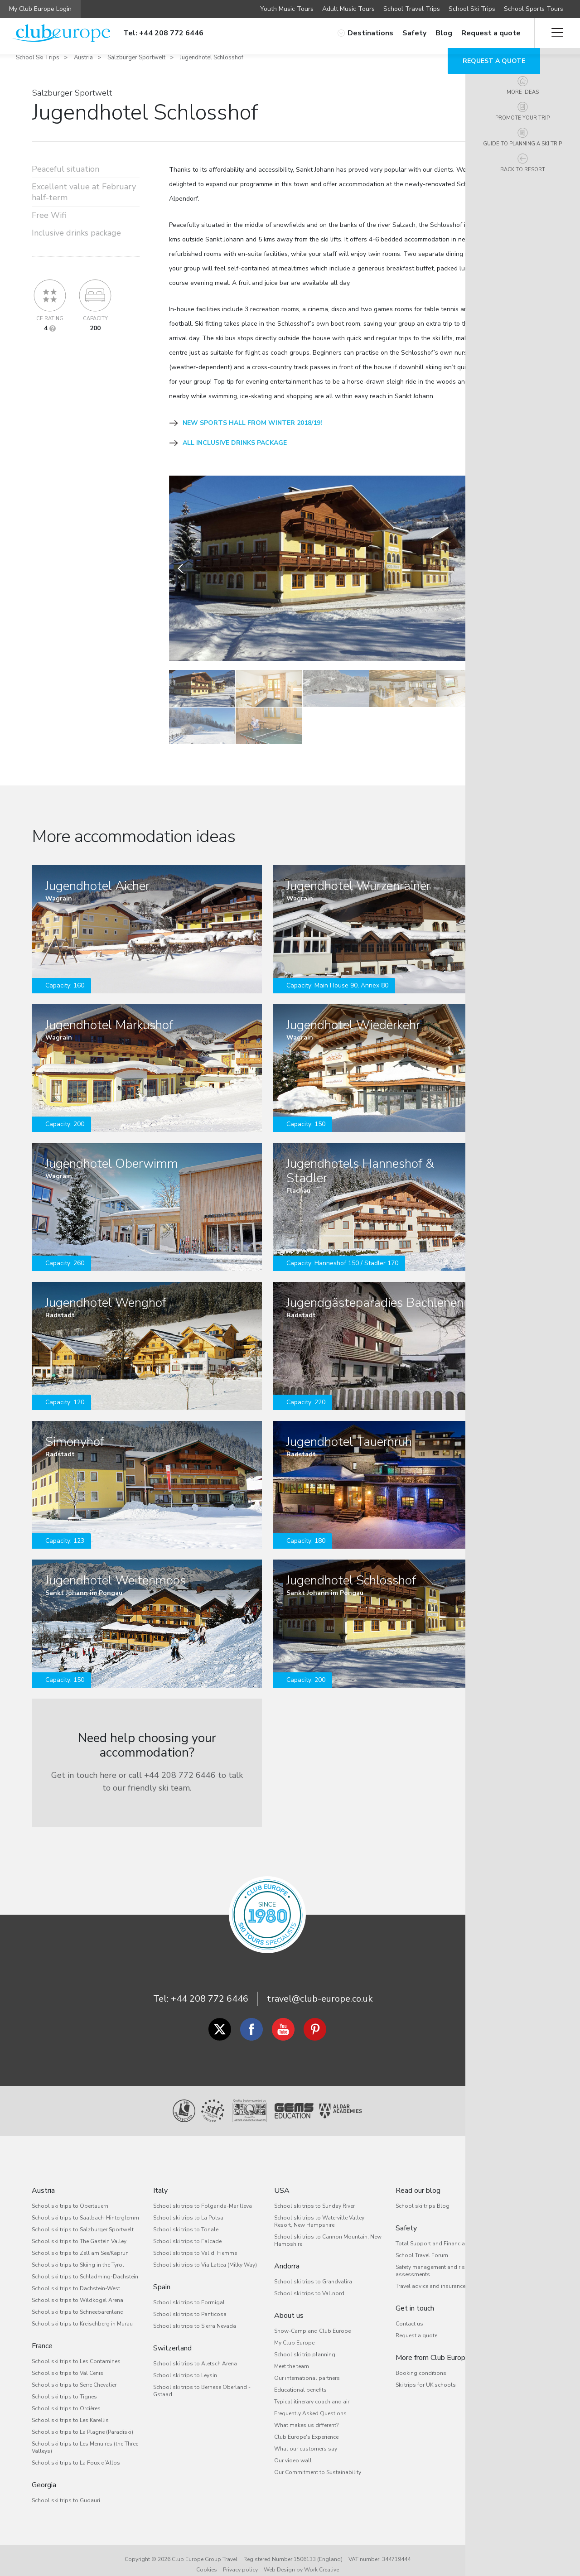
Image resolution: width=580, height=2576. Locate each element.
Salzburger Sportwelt (136, 57)
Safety (414, 33)
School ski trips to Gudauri (66, 2490)
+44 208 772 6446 (209, 1988)
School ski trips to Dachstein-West (76, 2278)
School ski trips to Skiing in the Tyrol (78, 2254)
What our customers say (305, 2438)
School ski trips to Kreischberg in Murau (82, 2313)
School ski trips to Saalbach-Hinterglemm (85, 2207)
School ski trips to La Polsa (188, 2207)
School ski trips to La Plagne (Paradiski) (82, 2421)
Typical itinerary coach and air (311, 2391)
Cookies (206, 2559)
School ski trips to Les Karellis (70, 2409)
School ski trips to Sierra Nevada (194, 2315)
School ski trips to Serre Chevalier (74, 2374)
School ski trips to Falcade (187, 2230)
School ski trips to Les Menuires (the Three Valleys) (85, 2437)
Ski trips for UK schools (426, 2374)
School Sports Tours (533, 9)
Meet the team (291, 2355)
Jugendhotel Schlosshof (211, 57)
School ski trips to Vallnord (309, 2283)
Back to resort (557, 198)
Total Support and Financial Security (442, 2233)
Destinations (365, 33)
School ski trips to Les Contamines (76, 2351)
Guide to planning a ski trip (557, 162)
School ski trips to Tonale (185, 2219)
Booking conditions (421, 2362)
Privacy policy (240, 2559)
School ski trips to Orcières (66, 2398)
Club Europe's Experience (306, 2426)
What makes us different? (306, 2414)
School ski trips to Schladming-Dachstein (85, 2266)
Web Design (279, 2559)
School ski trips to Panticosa (190, 2303)
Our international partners (307, 2367)
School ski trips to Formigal (189, 2292)
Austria (83, 57)
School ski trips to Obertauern (70, 2195)
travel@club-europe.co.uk (320, 1988)
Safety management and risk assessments (432, 2260)
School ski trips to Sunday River (314, 2195)
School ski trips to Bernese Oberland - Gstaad (202, 2380)
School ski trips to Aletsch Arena (195, 2353)
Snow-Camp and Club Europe (312, 2320)
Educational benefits (300, 2379)
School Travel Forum (422, 2245)
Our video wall (293, 2450)
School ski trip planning (304, 2344)
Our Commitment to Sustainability (317, 2461)
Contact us (409, 2313)
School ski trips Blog (423, 2195)
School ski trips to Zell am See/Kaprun (80, 2242)
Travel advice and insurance (430, 2275)
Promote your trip (557, 126)
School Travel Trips (411, 9)
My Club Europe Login (40, 9)
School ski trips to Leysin (185, 2365)
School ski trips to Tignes (64, 2386)
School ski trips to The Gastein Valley (79, 2230)
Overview (557, 64)
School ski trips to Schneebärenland (78, 2301)
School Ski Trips (472, 9)
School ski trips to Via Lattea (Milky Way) (205, 2254)
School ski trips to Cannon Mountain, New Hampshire (328, 2230)
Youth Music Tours (287, 9)
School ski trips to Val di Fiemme (195, 2242)
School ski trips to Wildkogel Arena (77, 2289)
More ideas (557, 94)
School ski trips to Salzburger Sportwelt (83, 2219)
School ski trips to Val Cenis (67, 2362)
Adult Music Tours (348, 9)
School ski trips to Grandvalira (313, 2271)
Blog (443, 33)
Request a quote (491, 33)
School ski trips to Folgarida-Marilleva (202, 2195)
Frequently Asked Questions (310, 2403)
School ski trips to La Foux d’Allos (76, 2452)
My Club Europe (294, 2332)
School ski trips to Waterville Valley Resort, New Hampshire (319, 2211)
